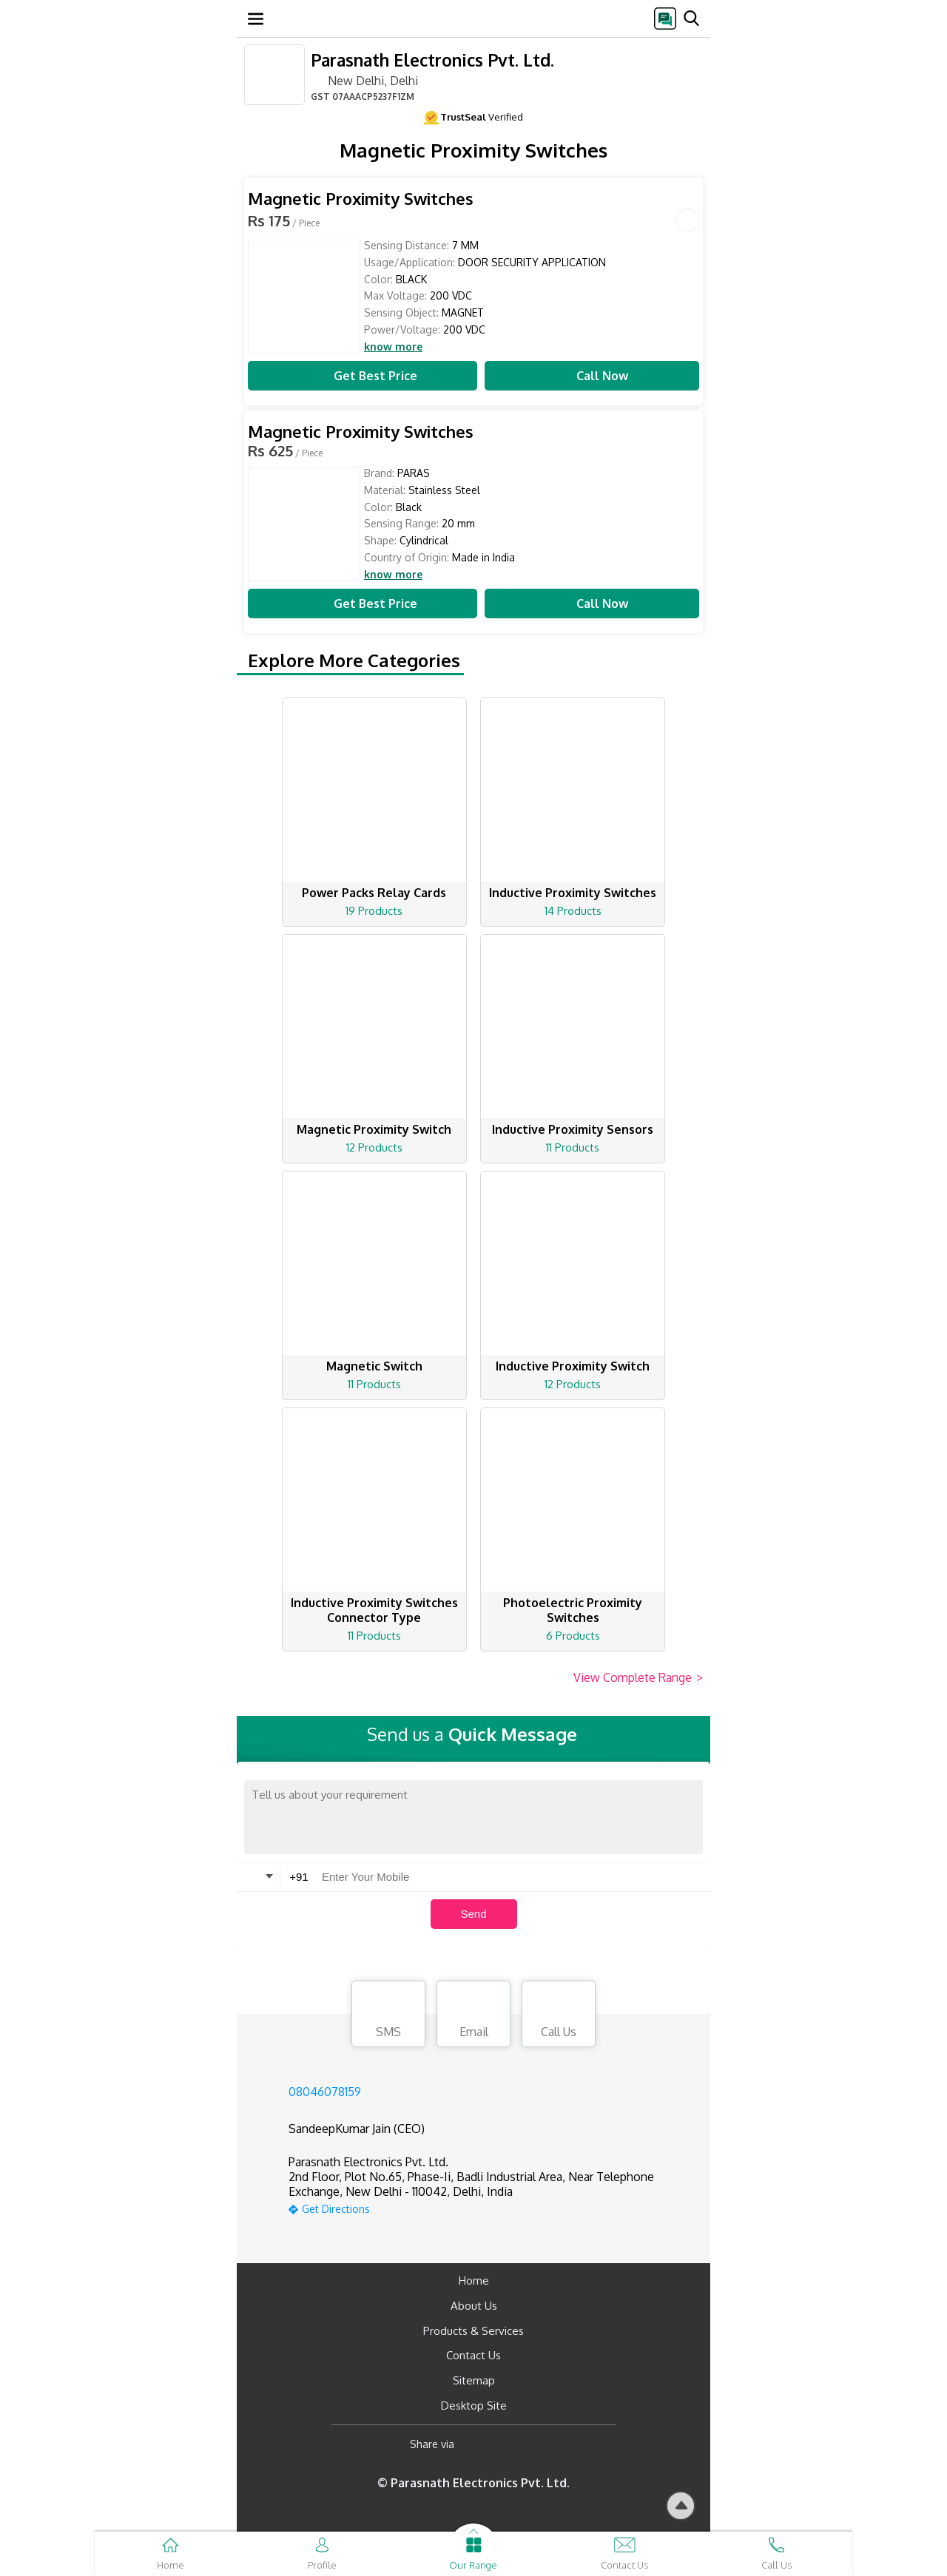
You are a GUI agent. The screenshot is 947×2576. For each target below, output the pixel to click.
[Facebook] (477, 2445)
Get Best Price (362, 375)
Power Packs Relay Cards (374, 892)
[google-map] (492, 2207)
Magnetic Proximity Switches (361, 199)
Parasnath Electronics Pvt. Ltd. (432, 59)
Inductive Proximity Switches (572, 892)
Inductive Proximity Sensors (572, 1129)
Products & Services (473, 2331)
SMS (388, 2016)
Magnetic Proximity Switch (374, 1129)
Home (474, 2281)
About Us (474, 2306)
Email (473, 2016)
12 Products (374, 1147)
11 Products (572, 1147)
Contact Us (473, 2355)
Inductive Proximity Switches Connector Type (374, 1610)
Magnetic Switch (374, 1366)
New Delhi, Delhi (364, 79)
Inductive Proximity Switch (573, 1366)
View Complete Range (638, 1678)
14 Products (573, 911)
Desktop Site (474, 2405)
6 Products (573, 1636)
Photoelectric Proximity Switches (572, 1610)
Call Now (592, 375)
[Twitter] (541, 2445)
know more (393, 347)
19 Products (374, 911)
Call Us (558, 2016)
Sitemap (474, 2380)
